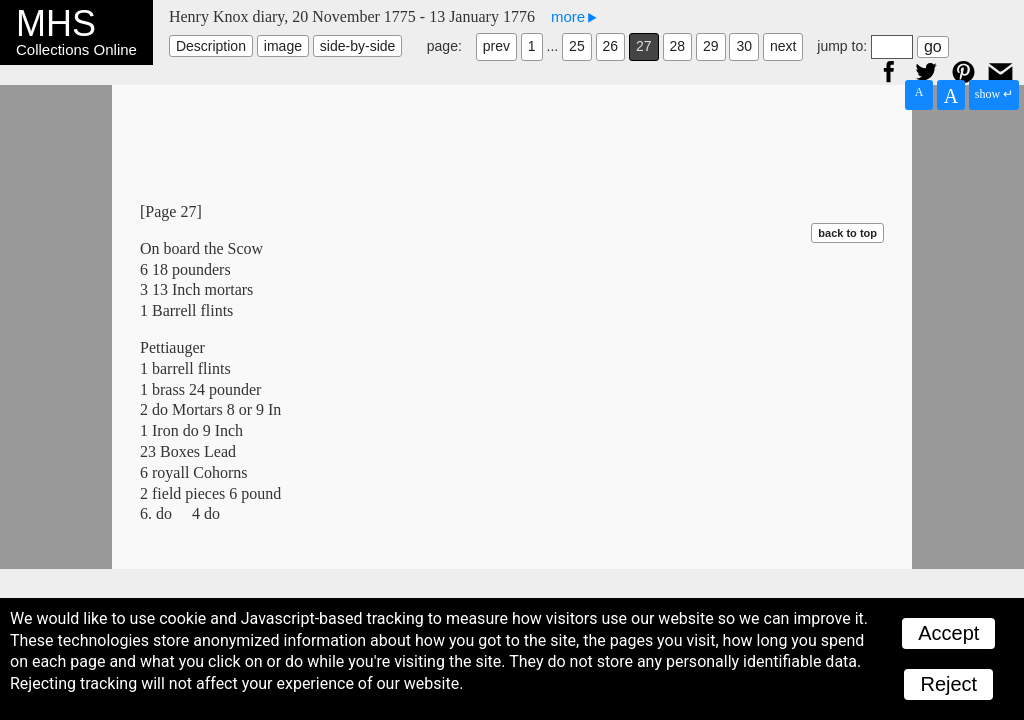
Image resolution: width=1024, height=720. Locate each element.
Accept (948, 633)
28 (678, 46)
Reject (948, 684)
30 (744, 46)
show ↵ (994, 94)
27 (644, 46)
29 (711, 46)
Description (211, 46)
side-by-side (357, 46)
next (783, 46)
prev (496, 46)
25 (577, 46)
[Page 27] (171, 211)
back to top (847, 233)
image (283, 46)
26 (611, 46)
